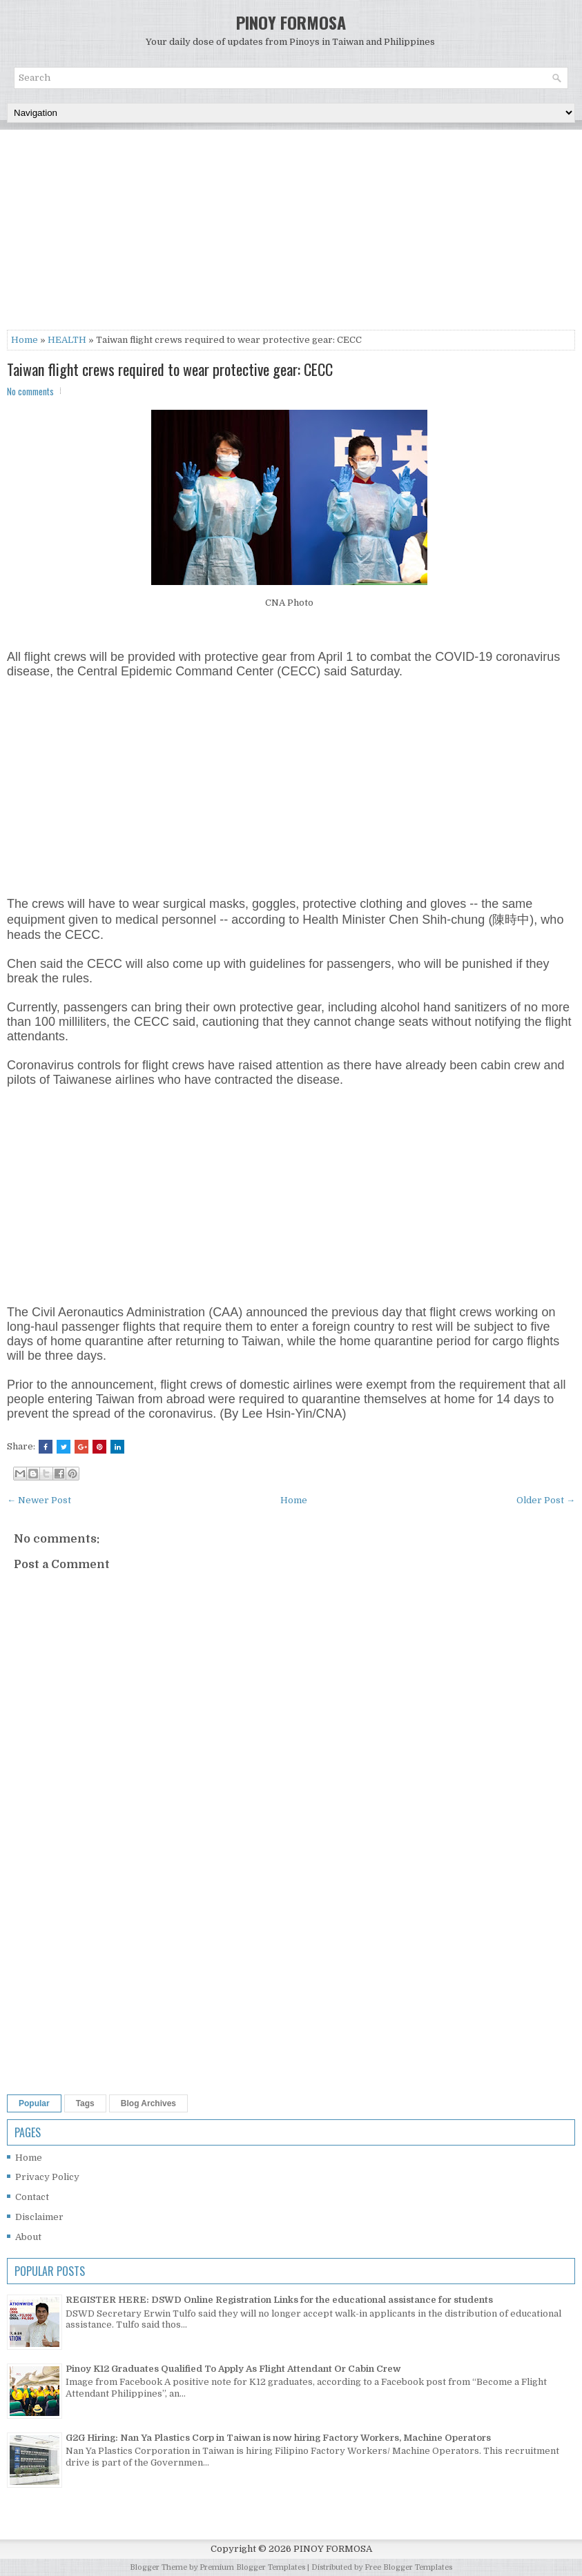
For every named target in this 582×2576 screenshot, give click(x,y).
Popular (34, 2103)
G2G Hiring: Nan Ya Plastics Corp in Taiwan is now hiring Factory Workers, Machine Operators (278, 2438)
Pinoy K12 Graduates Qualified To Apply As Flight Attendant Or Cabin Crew (233, 2369)
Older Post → (545, 1500)
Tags (85, 2103)
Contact (32, 2197)
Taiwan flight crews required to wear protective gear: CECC (170, 369)
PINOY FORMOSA (291, 22)
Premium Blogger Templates (252, 2567)
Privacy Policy (47, 2177)
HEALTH (67, 340)
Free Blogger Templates (408, 2567)
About (28, 2237)
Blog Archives (148, 2103)
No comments (30, 391)
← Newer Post (39, 1500)
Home (24, 340)
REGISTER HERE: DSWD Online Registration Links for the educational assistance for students (279, 2300)
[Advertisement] (291, 233)
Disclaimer (39, 2217)
